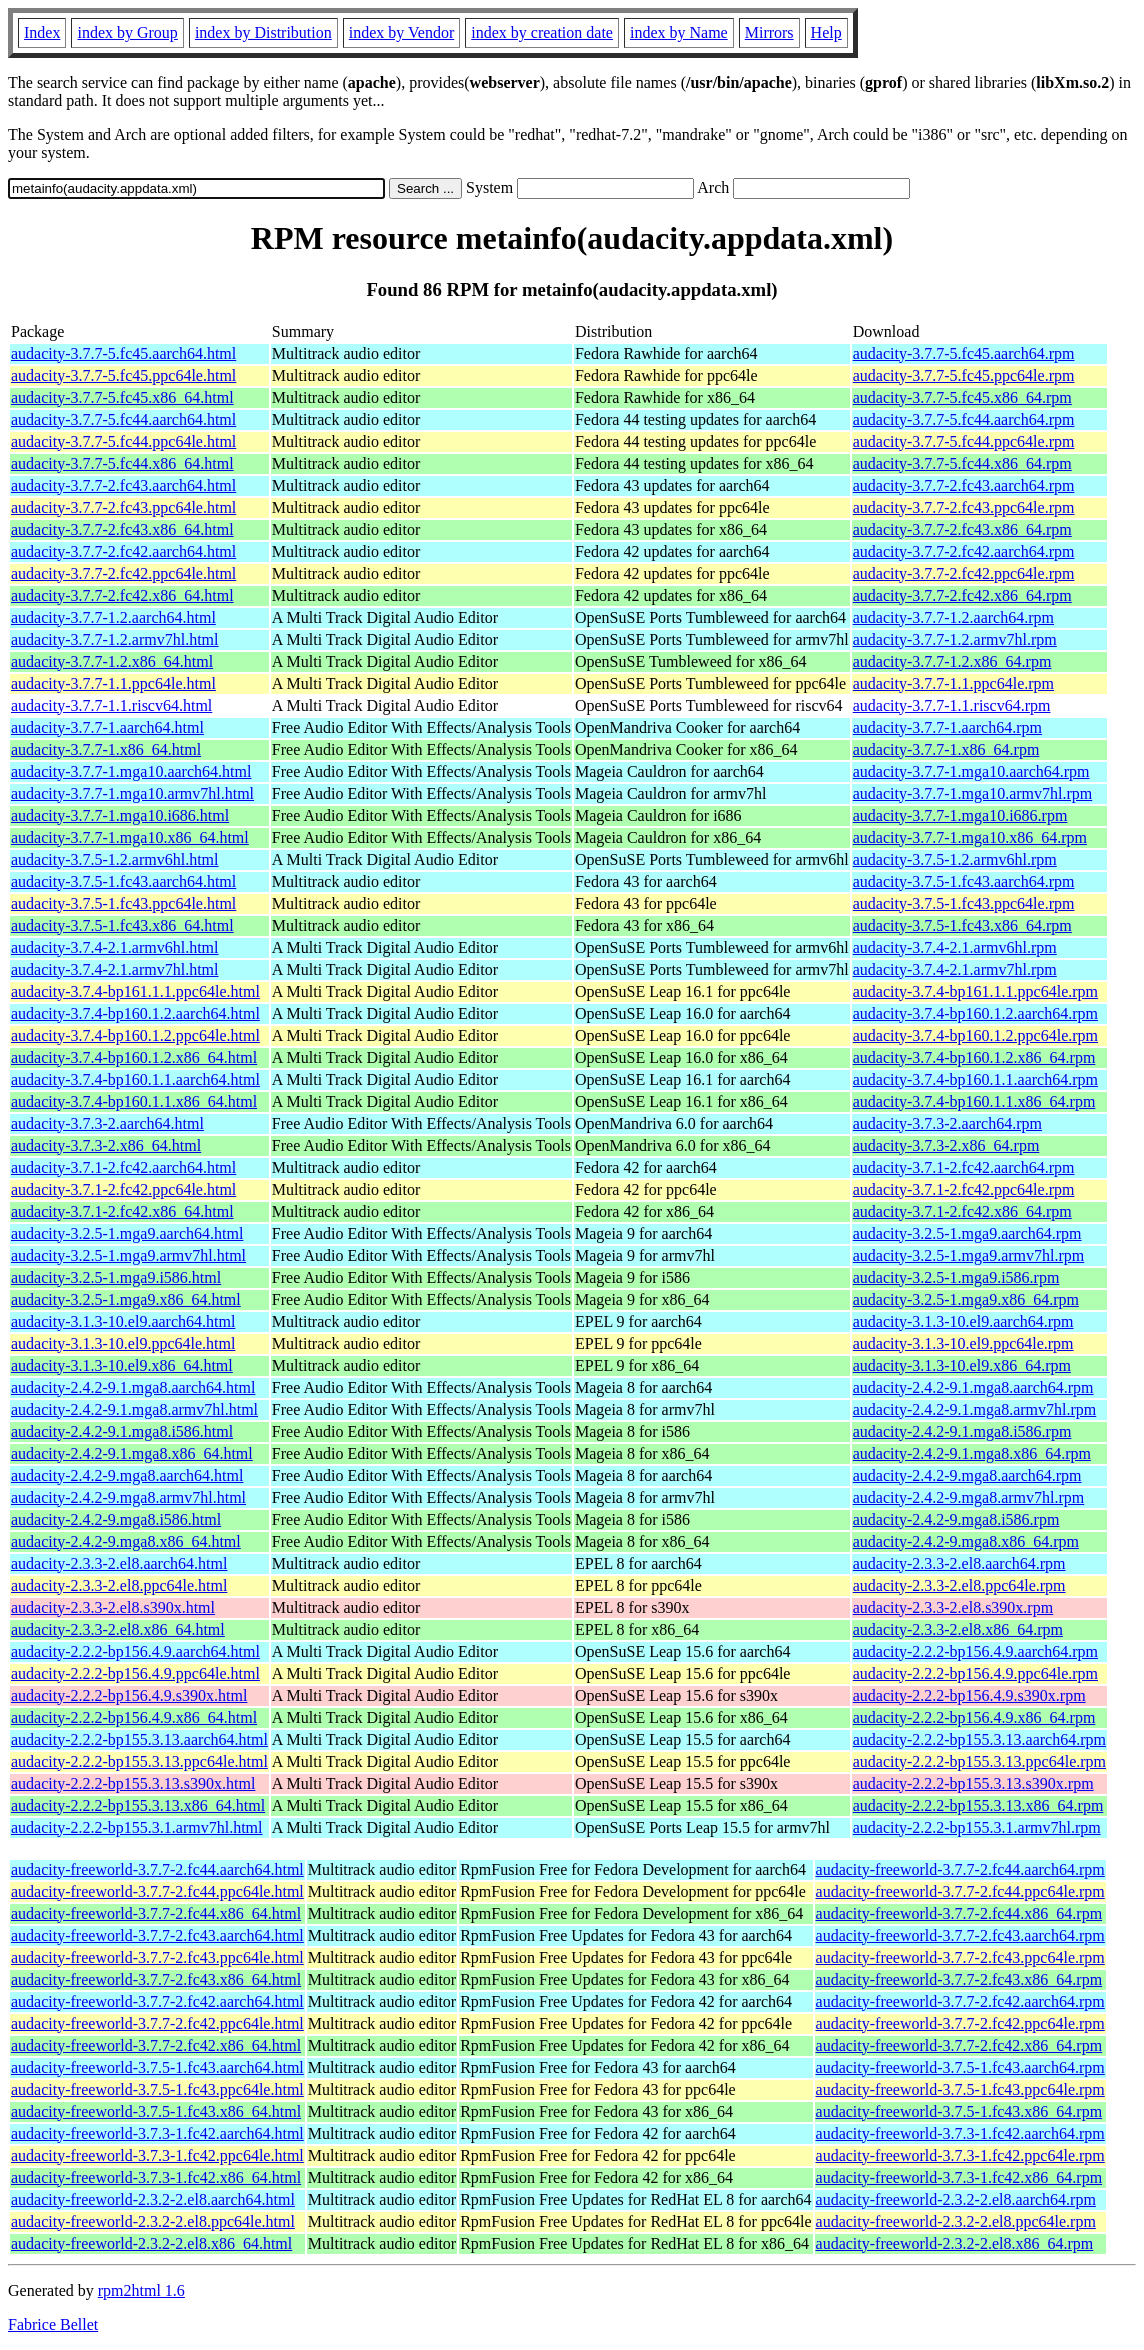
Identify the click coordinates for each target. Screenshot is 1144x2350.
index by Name (679, 32)
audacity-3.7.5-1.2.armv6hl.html (115, 859)
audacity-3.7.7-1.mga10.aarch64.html (131, 771)
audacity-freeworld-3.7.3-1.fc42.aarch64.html (157, 2133)
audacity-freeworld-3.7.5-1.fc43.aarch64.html (157, 2067)
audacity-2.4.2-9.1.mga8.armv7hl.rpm (975, 1409)
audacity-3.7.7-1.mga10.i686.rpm (960, 815)
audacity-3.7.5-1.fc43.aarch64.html (123, 881)
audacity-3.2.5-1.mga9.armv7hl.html (128, 1255)
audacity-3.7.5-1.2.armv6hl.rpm (955, 859)
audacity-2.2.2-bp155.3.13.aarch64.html (139, 1739)
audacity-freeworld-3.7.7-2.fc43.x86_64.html (156, 1979)
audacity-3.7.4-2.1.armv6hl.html (115, 947)
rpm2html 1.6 (141, 2290)
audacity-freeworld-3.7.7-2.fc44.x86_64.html (156, 1913)
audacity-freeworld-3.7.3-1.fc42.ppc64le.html (157, 2155)
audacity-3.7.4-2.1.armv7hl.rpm (955, 969)
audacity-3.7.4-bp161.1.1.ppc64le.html (135, 991)
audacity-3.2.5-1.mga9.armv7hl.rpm (969, 1255)
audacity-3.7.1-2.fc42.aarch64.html (123, 1167)
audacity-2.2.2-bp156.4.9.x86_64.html (134, 1717)
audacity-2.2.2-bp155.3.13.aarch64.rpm (979, 1739)
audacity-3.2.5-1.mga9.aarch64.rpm (967, 1233)
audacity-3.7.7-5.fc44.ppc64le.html (123, 441)
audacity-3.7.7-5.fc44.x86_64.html (122, 463)
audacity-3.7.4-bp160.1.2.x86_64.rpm (974, 1057)
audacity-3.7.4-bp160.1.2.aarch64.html (135, 1013)
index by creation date (542, 32)
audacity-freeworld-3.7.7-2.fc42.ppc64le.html (157, 2023)
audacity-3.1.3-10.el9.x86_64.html (122, 1365)
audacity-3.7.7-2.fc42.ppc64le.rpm (964, 573)
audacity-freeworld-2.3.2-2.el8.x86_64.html (151, 2243)
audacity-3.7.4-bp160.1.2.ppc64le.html (135, 1035)
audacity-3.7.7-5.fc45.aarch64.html (123, 353)
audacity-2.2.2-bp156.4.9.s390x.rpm (969, 1695)
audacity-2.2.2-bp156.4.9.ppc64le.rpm (975, 1673)
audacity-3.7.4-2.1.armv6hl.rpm (955, 947)
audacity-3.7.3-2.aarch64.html (107, 1123)
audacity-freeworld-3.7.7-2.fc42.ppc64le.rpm (960, 2023)
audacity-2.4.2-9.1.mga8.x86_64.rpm (972, 1453)
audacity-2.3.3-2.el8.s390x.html (113, 1607)
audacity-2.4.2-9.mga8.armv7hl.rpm (969, 1497)
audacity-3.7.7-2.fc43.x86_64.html (122, 529)
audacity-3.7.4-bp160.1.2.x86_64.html (134, 1057)
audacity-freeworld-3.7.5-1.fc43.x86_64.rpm (959, 2111)
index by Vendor (401, 32)
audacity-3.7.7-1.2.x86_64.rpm (952, 661)
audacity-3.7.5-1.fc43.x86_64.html (122, 925)
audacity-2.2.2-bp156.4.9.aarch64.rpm (975, 1651)
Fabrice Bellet (53, 2324)
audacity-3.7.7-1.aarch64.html (107, 727)
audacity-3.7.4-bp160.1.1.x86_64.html (134, 1101)
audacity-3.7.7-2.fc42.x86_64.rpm (962, 595)
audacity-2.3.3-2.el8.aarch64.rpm (959, 1563)
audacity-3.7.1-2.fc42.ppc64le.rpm (964, 1189)
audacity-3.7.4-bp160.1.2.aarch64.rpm (975, 1013)
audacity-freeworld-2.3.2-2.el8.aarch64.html (153, 2199)
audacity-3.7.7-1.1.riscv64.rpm (952, 705)
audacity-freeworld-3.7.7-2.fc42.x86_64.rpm (959, 2045)
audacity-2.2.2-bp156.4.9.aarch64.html (135, 1651)
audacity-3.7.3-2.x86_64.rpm (946, 1145)
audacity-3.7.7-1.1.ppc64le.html (113, 683)
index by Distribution (263, 32)
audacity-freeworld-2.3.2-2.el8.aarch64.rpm (956, 2199)
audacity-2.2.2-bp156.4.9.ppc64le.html (135, 1673)
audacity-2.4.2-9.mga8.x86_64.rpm (966, 1541)
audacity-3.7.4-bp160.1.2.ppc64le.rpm (975, 1035)
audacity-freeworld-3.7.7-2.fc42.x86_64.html (156, 2045)
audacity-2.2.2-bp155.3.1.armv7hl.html (137, 1827)
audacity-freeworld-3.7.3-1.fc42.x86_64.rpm (959, 2177)
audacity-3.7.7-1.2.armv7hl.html (115, 639)
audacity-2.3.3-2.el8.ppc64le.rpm (959, 1585)
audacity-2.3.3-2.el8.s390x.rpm (953, 1607)
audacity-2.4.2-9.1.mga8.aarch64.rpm (973, 1387)
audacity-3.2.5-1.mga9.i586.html (116, 1277)
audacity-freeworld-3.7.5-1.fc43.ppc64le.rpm (960, 2089)
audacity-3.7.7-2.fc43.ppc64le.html (123, 507)
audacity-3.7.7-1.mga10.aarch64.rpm (971, 771)
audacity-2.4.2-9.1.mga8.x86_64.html (132, 1453)
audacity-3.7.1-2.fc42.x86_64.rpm (962, 1211)
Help (826, 32)
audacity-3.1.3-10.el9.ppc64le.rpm (963, 1343)
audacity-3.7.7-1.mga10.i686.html (120, 815)
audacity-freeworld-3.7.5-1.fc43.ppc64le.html (157, 2089)
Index (42, 32)
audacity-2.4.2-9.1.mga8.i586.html (122, 1431)
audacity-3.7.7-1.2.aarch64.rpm (953, 617)
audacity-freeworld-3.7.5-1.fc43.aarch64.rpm (960, 2067)
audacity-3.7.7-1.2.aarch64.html (113, 617)
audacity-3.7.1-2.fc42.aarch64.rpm (964, 1167)
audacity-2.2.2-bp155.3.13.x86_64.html (138, 1805)
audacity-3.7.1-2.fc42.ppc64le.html (123, 1189)
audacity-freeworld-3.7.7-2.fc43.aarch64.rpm (960, 1935)
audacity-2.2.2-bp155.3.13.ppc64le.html (139, 1761)
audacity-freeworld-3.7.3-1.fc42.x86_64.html (156, 2177)
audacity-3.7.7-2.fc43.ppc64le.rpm (964, 507)
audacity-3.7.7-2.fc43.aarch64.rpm (964, 485)
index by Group (127, 32)
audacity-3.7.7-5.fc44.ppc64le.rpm (964, 441)
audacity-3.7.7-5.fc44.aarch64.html (123, 419)
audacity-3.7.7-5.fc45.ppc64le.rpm (964, 375)
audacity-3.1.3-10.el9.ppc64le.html (123, 1343)
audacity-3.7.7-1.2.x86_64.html (112, 661)
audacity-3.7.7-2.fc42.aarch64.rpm (964, 551)
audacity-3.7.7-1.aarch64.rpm (947, 727)
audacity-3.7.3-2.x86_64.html (106, 1145)
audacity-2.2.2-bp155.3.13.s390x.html (133, 1783)
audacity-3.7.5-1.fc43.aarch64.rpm (964, 881)
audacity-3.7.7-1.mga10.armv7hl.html (132, 793)
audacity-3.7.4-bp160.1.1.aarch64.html (135, 1079)
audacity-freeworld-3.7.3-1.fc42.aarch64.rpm (960, 2133)
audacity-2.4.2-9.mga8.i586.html (116, 1519)
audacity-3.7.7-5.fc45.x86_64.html (122, 397)
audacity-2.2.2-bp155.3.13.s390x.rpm (973, 1783)
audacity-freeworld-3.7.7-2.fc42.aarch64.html (157, 2001)
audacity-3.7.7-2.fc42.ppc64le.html (123, 573)
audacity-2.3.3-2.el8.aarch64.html (119, 1563)
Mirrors (769, 32)
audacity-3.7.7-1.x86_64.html (106, 749)
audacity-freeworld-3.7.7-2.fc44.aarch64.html (157, 1869)
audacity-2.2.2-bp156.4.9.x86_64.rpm (974, 1717)
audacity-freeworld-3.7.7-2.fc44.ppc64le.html (157, 1891)
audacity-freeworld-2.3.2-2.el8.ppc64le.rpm (956, 2221)
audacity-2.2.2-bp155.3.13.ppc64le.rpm (979, 1761)
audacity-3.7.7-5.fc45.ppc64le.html (123, 375)
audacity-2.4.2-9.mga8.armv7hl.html (128, 1497)
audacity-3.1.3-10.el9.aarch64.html (123, 1321)
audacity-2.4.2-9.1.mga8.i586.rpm (962, 1431)
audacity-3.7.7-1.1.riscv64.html (111, 705)
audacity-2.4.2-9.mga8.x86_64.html (126, 1541)
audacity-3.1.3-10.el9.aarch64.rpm (963, 1321)
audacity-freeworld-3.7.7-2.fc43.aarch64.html (157, 1935)
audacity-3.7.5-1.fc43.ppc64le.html (123, 903)
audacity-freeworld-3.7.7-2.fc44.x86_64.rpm (959, 1913)
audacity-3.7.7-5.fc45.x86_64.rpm (962, 397)
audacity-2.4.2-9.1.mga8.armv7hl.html (134, 1409)
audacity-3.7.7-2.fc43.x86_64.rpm (962, 529)
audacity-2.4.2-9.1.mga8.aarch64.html (133, 1387)
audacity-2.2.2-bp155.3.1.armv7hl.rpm (977, 1827)
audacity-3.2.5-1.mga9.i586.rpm (956, 1277)
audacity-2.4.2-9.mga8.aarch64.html (127, 1475)
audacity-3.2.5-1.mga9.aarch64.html (127, 1233)
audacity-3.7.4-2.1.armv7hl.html (115, 969)
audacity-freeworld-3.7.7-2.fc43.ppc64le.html (157, 1957)
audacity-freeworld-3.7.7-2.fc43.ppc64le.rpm (960, 1957)
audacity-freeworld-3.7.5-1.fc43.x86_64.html (156, 2111)
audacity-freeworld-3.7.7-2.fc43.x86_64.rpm (959, 1979)
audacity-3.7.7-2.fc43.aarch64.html (123, 485)
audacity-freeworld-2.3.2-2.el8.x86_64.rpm (955, 2243)
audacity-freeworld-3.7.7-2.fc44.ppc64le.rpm (960, 1891)
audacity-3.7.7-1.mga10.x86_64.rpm (970, 837)
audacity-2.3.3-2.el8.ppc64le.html (119, 1585)
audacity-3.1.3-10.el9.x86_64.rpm (962, 1365)
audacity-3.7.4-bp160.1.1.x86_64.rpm (974, 1101)
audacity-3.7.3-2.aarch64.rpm (947, 1123)
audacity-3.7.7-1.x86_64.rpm (946, 749)
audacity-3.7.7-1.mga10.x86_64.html (130, 837)
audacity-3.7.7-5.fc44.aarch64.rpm (964, 419)
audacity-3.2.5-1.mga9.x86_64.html (126, 1299)
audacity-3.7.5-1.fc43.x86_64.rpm (962, 925)
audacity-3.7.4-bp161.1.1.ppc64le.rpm (975, 991)
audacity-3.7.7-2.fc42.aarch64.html (123, 551)
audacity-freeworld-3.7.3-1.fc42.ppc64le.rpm (960, 2155)
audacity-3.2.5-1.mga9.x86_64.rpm (966, 1299)
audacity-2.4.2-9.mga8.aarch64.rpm (967, 1475)
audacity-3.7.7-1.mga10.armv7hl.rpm (973, 793)
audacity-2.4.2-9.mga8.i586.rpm (956, 1519)
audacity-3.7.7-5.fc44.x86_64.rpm (962, 463)
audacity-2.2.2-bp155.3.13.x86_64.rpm (978, 1805)
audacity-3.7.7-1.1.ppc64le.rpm (953, 683)
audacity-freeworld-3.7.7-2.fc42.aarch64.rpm (960, 2001)
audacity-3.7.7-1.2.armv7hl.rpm (955, 639)
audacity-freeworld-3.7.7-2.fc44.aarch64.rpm (960, 1869)
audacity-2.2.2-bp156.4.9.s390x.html (129, 1695)
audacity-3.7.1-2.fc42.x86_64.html (122, 1211)
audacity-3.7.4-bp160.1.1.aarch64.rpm (975, 1079)
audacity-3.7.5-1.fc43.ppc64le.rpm (964, 903)
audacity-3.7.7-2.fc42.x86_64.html (122, 595)
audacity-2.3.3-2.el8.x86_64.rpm (958, 1629)
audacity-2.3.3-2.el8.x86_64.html (118, 1629)
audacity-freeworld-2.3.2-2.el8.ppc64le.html (153, 2221)
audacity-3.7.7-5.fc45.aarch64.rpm (964, 353)
